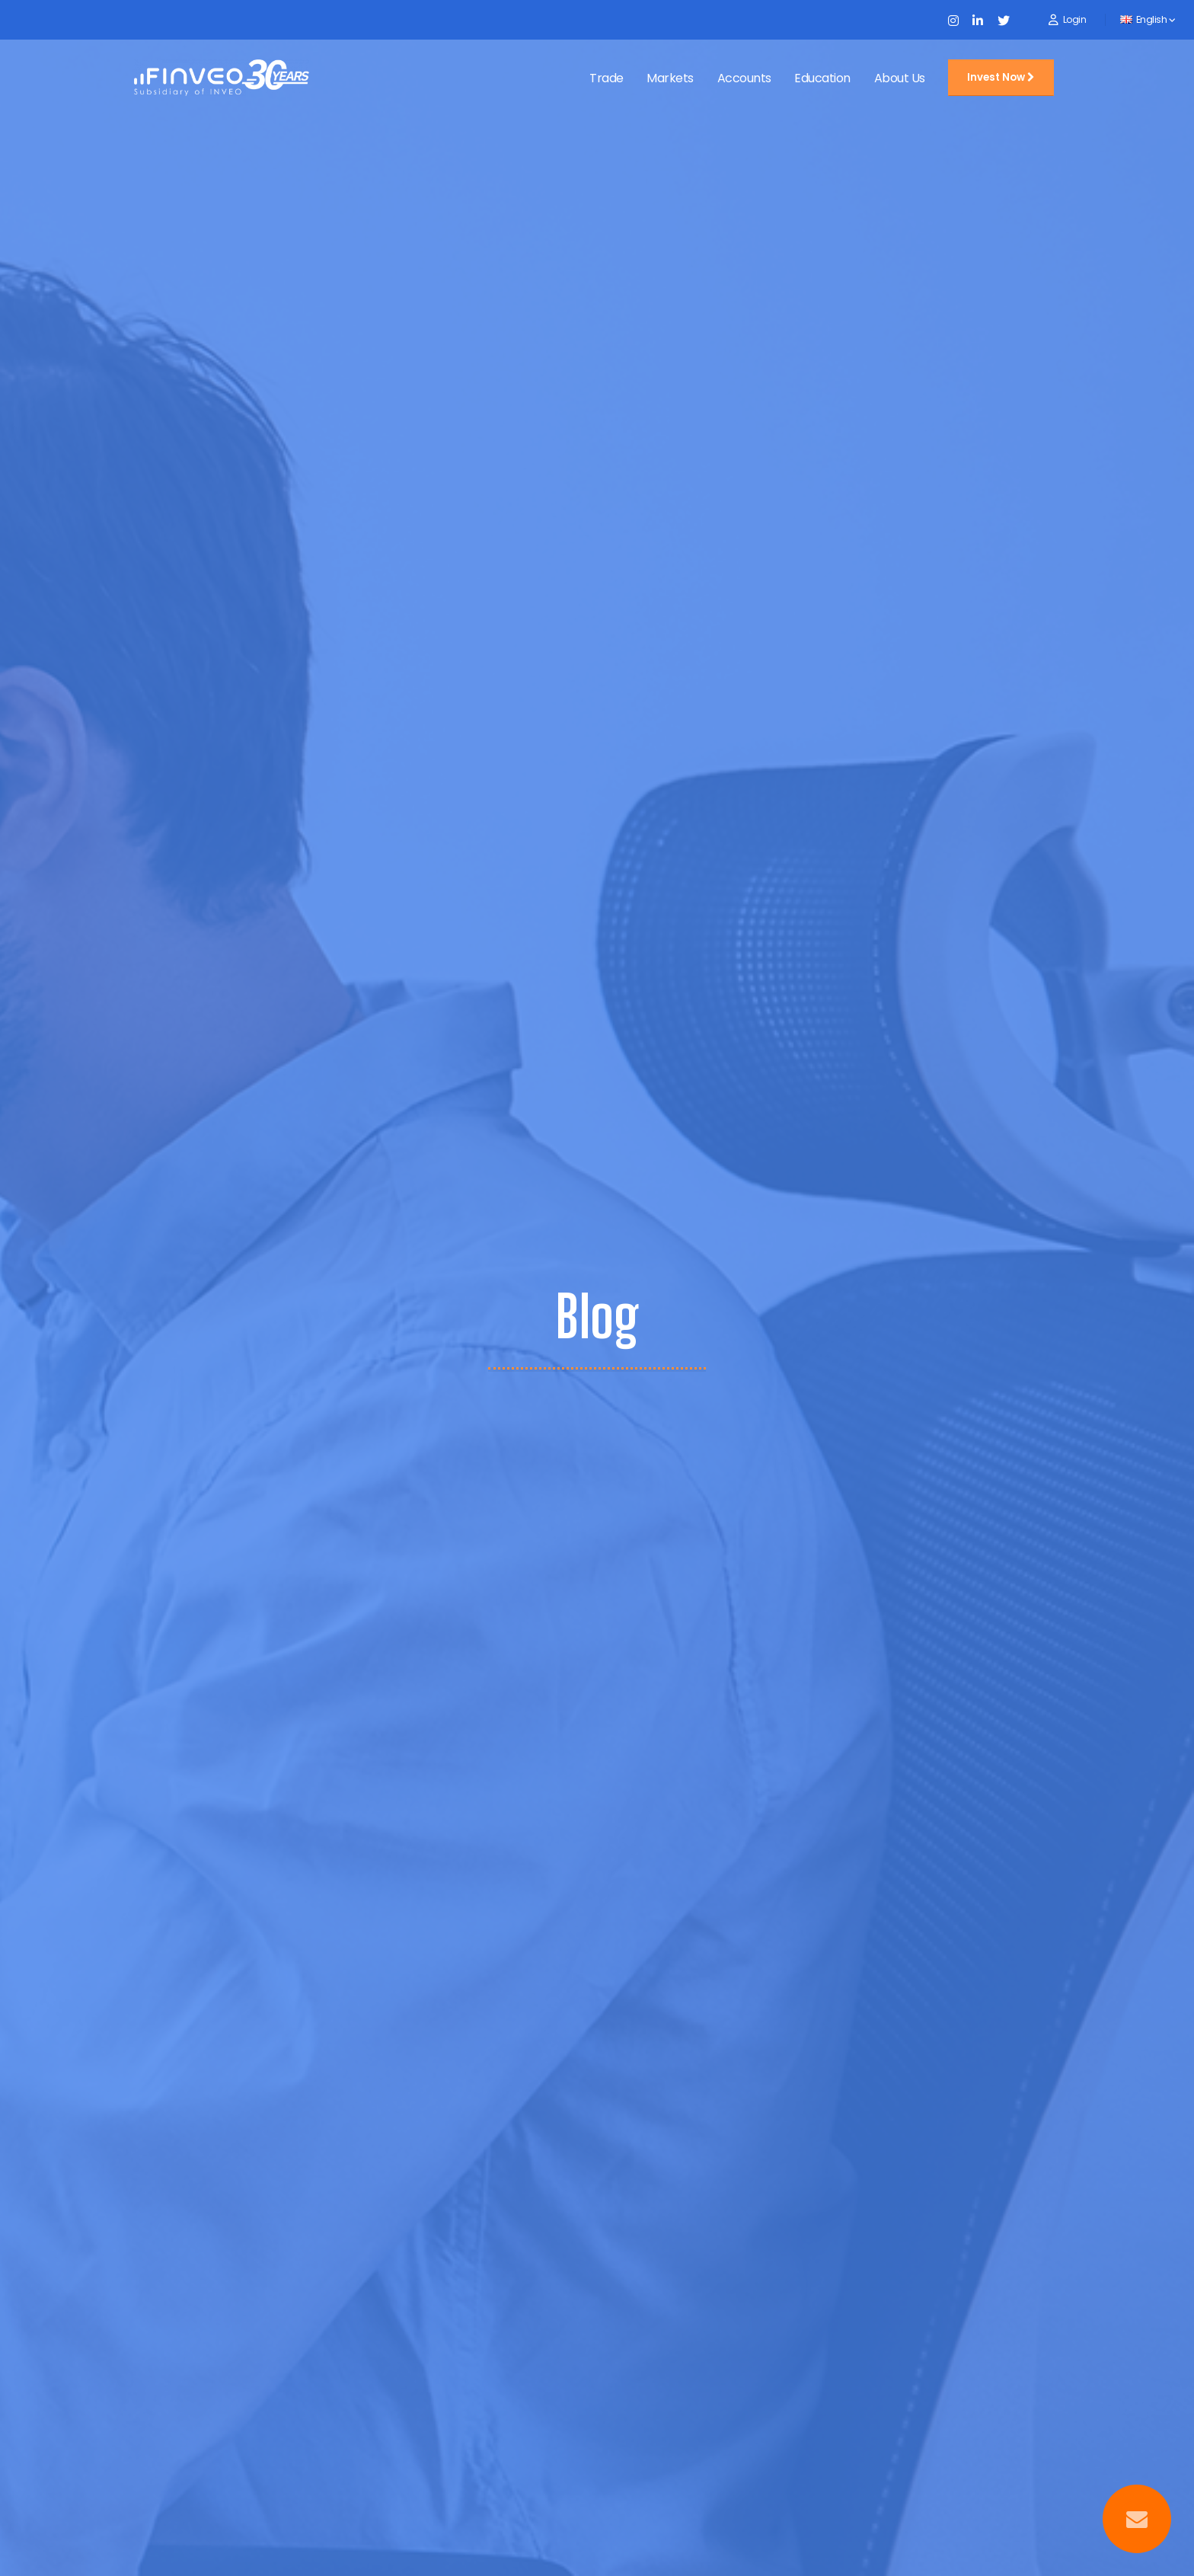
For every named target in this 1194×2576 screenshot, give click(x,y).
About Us (899, 78)
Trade (606, 78)
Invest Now (1001, 77)
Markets (670, 78)
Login (1075, 19)
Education (822, 78)
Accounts (744, 78)
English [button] (1147, 19)
